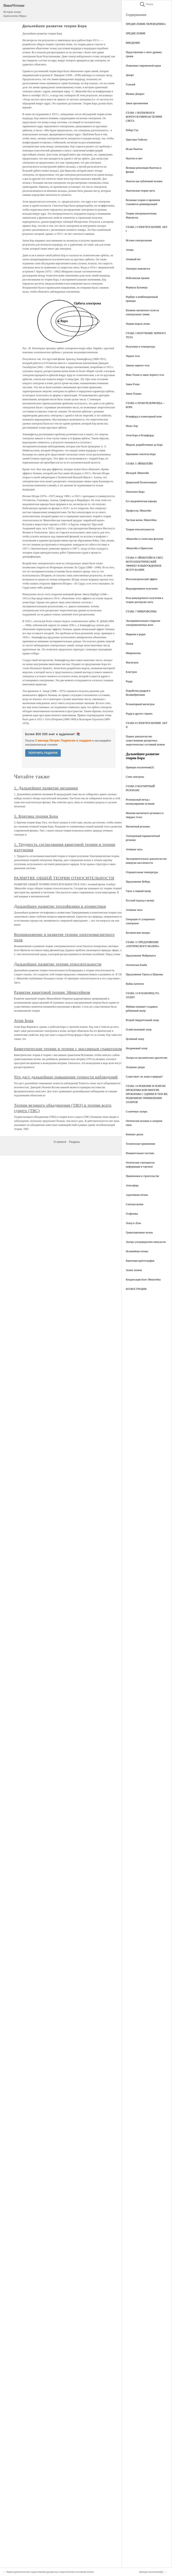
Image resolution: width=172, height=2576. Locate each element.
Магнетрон (132, 662)
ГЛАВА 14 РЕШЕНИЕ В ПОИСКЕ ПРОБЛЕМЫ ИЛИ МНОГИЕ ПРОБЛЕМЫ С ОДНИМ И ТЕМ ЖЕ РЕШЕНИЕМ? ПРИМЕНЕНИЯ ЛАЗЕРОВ (147, 1094)
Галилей (130, 84)
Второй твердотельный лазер (142, 1020)
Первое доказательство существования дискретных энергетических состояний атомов (145, 740)
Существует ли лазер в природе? (144, 1076)
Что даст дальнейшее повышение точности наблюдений (66, 1077)
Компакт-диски (134, 1134)
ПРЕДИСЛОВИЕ (135, 33)
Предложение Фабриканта (141, 955)
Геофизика (132, 1213)
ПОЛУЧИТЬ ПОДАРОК (43, 752)
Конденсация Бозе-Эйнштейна (143, 1279)
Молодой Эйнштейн (137, 473)
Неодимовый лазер (136, 1048)
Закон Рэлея (132, 384)
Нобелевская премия (137, 278)
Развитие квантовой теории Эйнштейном (52, 992)
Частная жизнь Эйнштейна (141, 520)
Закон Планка (133, 393)
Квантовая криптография (140, 1260)
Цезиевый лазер (135, 1038)
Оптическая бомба (136, 965)
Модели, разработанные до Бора (144, 444)
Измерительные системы (140, 1153)
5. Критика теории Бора (36, 816)
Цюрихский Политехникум (141, 482)
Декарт (130, 75)
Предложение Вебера (138, 881)
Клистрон (131, 671)
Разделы (74, 1141)
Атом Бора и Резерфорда (140, 435)
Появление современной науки (143, 65)
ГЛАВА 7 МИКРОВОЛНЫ (141, 611)
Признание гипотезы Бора (141, 454)
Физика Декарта (135, 93)
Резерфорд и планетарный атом (144, 416)
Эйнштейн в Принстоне (139, 548)
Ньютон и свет (134, 158)
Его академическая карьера (141, 501)
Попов (129, 643)
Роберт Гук (132, 130)
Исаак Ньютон (134, 149)
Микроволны (133, 653)
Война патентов (135, 983)
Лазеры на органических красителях (146, 1057)
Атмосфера (132, 1185)
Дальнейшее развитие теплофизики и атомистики (60, 906)
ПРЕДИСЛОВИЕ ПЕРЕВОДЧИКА (146, 24)
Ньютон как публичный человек (144, 181)
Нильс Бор (132, 425)
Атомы (130, 249)
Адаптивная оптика (137, 1194)
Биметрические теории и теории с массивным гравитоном (68, 1049)
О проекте (60, 1141)
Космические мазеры (138, 932)
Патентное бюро (135, 491)
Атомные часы (134, 849)
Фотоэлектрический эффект (142, 579)
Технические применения (140, 1143)
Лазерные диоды (135, 1067)
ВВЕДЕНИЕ (133, 42)
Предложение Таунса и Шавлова (144, 974)
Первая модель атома (138, 323)
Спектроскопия (134, 1204)
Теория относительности (140, 529)
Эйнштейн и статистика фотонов (144, 538)
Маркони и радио (136, 634)
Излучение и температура (140, 346)
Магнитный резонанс (138, 826)
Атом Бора (24, 1020)
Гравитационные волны (139, 1232)
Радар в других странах (139, 713)
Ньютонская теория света (140, 190)
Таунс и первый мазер (138, 891)
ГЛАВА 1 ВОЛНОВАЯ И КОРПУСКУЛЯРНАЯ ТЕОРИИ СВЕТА (144, 116)
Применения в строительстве (142, 1176)
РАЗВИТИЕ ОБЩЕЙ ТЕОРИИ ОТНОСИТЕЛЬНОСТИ (64, 878)
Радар (129, 681)
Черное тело (133, 356)
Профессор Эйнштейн (138, 510)
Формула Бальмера (136, 287)
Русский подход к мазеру (140, 900)
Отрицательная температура (142, 872)
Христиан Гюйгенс (136, 139)
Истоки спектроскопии (139, 240)
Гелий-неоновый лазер (139, 1029)
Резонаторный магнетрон (140, 704)
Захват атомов (134, 1270)
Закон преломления (137, 103)
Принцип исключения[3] (140, 767)
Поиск (146, 4)
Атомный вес (133, 259)
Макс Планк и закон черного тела (145, 374)
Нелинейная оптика (137, 1251)
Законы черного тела (137, 365)
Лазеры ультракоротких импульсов (146, 1241)
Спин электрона (135, 776)
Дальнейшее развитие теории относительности (57, 964)
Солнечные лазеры (136, 1111)
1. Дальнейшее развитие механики (46, 788)
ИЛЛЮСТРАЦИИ (136, 1288)
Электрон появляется (138, 268)
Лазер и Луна (133, 1223)
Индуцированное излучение (142, 588)
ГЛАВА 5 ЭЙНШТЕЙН (139, 463)
